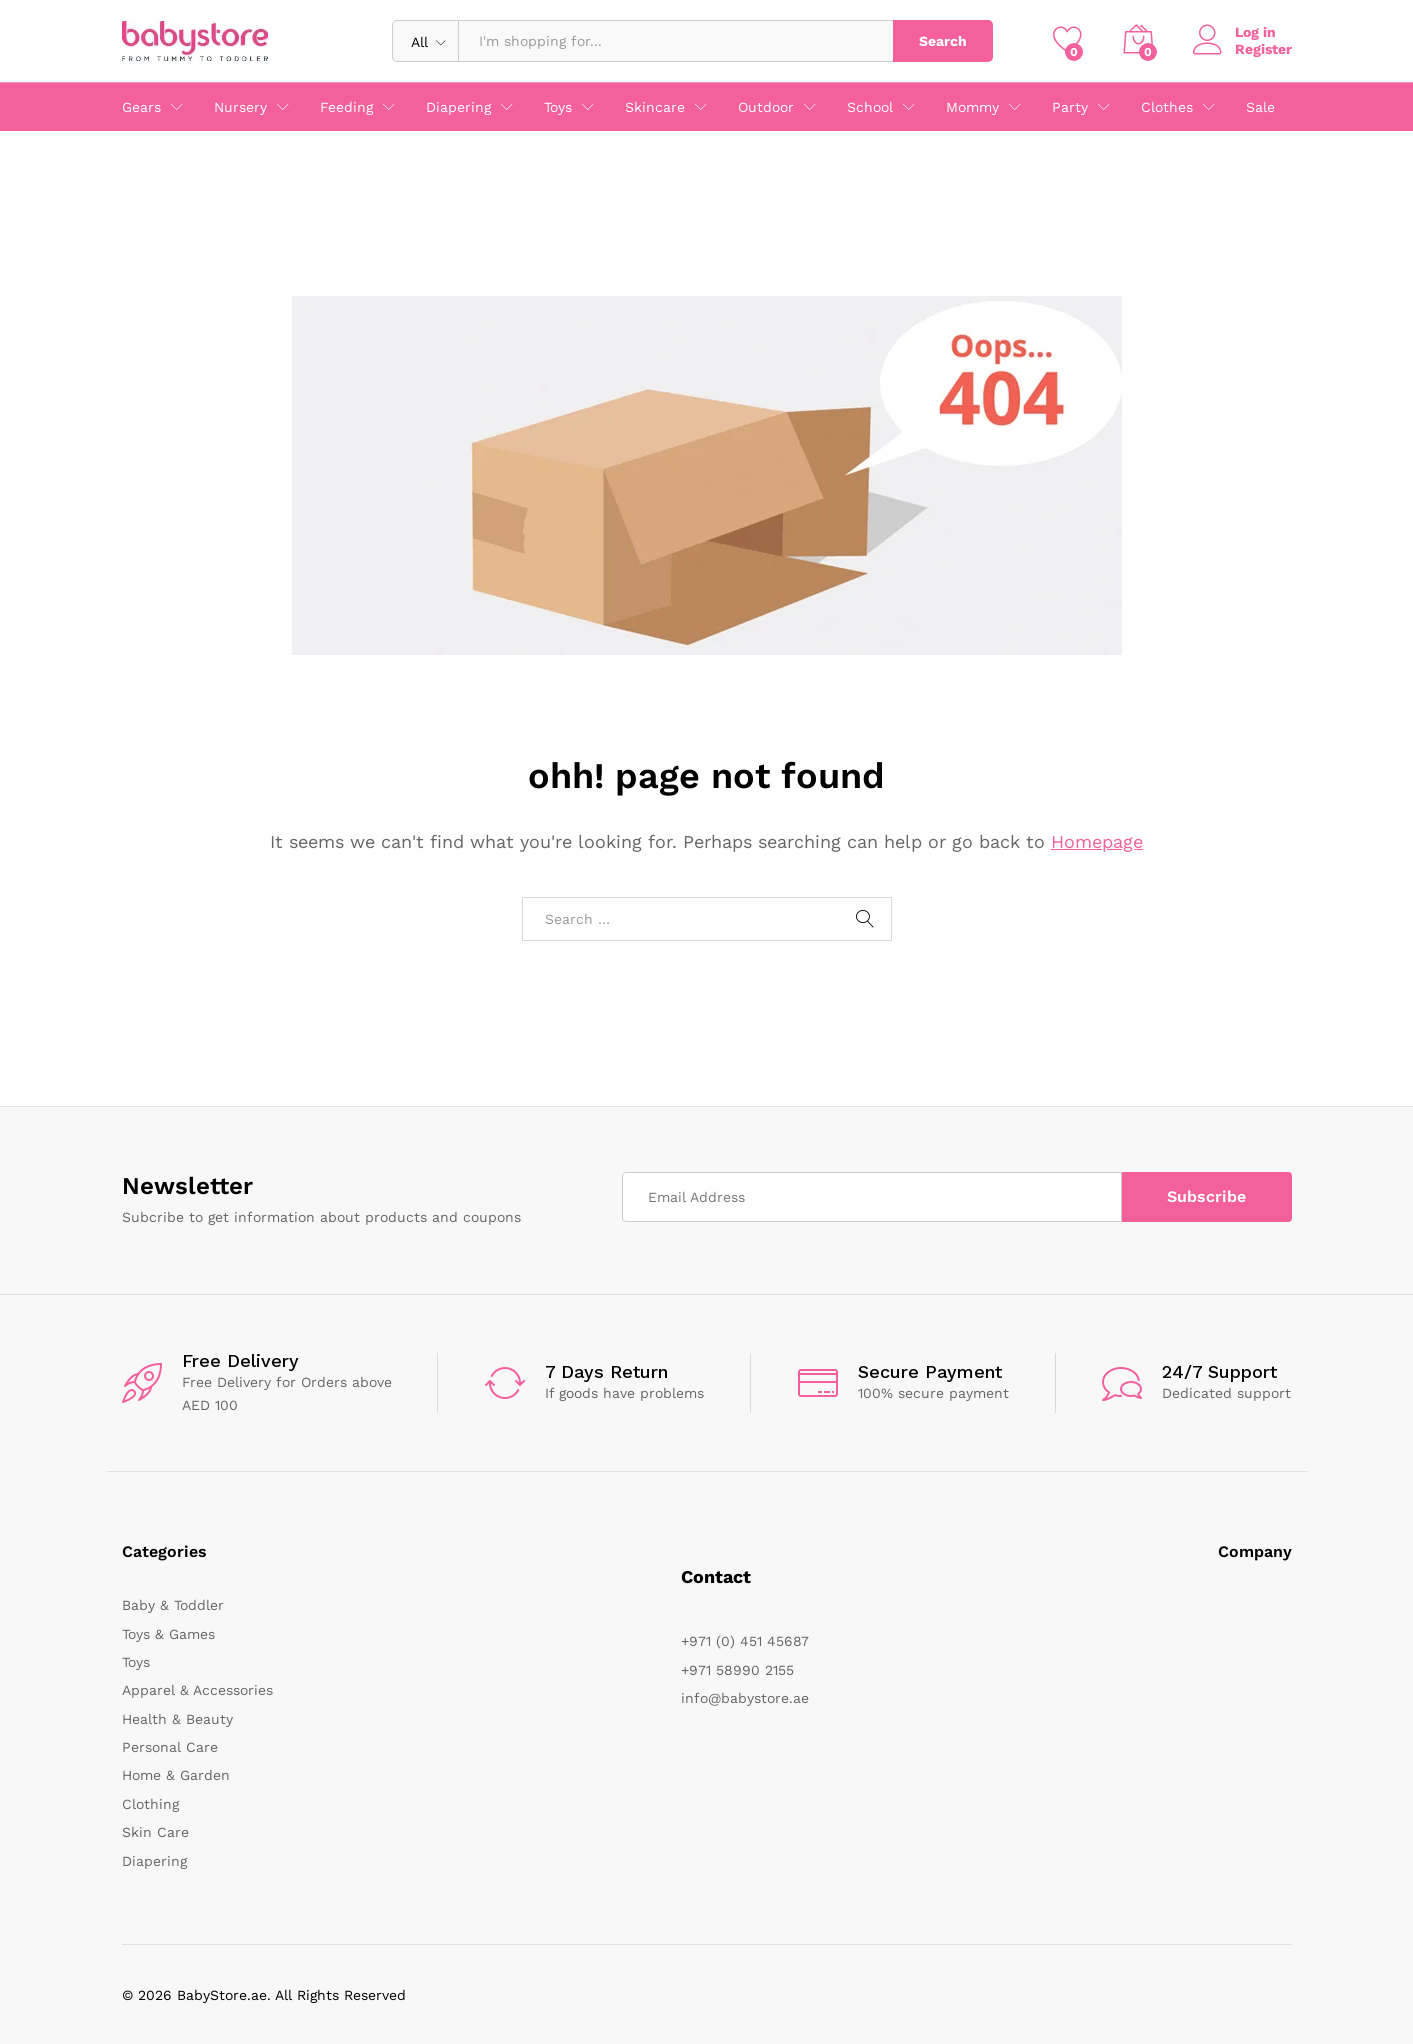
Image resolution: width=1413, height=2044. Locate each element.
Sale (1260, 107)
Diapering (154, 1861)
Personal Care (170, 1747)
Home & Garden (176, 1775)
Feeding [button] (346, 107)
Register (1263, 49)
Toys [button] (558, 107)
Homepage (1097, 841)
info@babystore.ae (745, 1698)
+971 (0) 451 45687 (745, 1641)
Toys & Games (168, 1634)
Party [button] (1070, 107)
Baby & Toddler (173, 1605)
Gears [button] (141, 107)
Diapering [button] (458, 107)
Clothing (150, 1804)
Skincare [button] (655, 107)
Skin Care (155, 1832)
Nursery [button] (240, 107)
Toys (136, 1662)
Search (943, 41)
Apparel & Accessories (197, 1690)
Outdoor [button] (766, 107)
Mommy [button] (972, 107)
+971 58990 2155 (737, 1670)
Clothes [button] (1167, 107)
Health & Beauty (177, 1719)
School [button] (870, 107)
